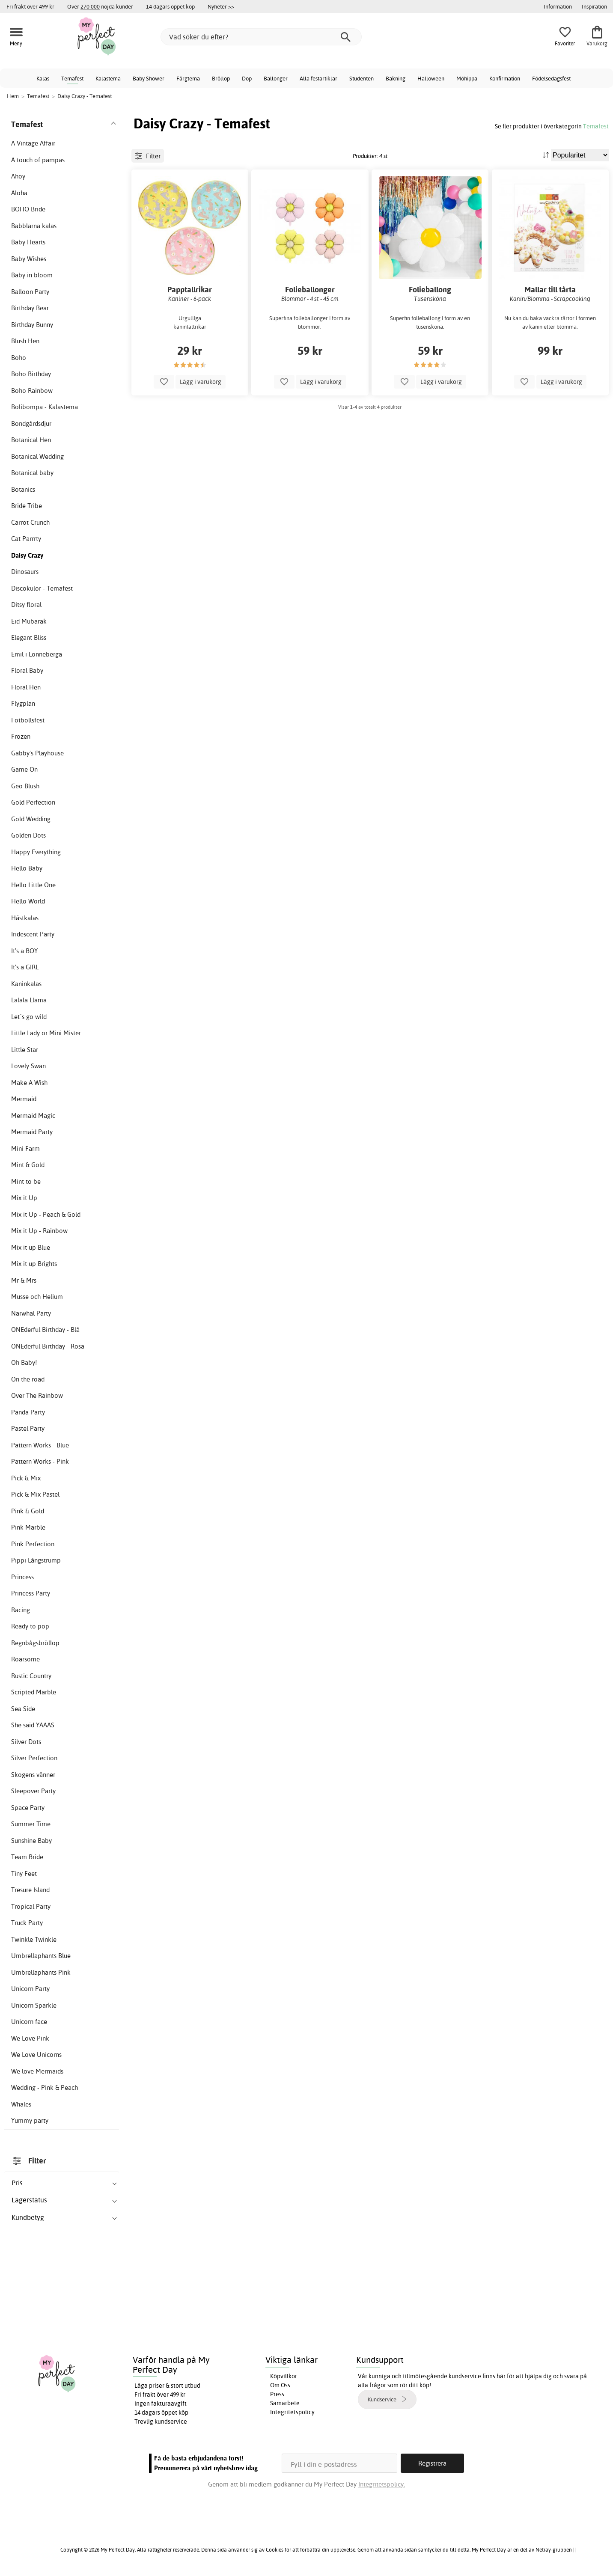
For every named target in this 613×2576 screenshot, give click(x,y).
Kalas (42, 78)
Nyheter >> (221, 6)
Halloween (430, 78)
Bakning (395, 78)
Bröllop (221, 78)
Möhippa (466, 78)
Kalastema (108, 78)
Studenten (361, 78)
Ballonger (276, 78)
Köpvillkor (283, 2376)
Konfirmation (504, 78)
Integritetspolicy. (381, 2484)
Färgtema (188, 78)
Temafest (72, 78)
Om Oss (280, 2385)
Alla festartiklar (318, 78)
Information (558, 6)
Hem (13, 95)
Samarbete (285, 2403)
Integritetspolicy (292, 2412)
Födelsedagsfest (551, 78)
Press (277, 2394)
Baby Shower (148, 78)
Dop (247, 78)
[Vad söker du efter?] (261, 36)
